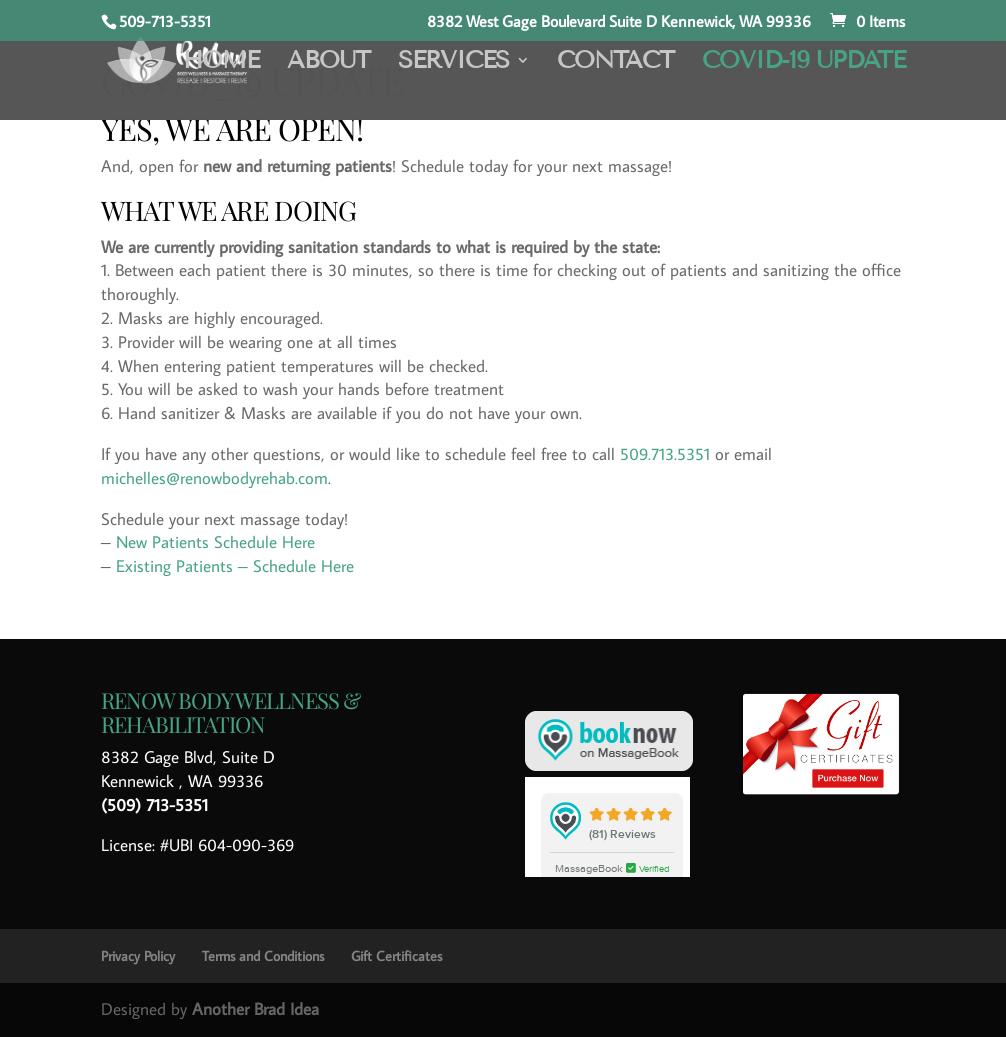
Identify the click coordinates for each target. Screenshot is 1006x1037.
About (328, 63)
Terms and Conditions (263, 956)
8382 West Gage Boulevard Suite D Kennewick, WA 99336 (619, 22)
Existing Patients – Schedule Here (235, 566)
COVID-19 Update (803, 63)
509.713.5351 (665, 454)
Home (221, 63)
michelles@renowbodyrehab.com (214, 478)
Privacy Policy (138, 956)
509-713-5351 (165, 21)
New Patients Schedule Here (215, 542)
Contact (615, 63)
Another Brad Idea (255, 1009)
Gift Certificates (396, 956)
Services (453, 63)
